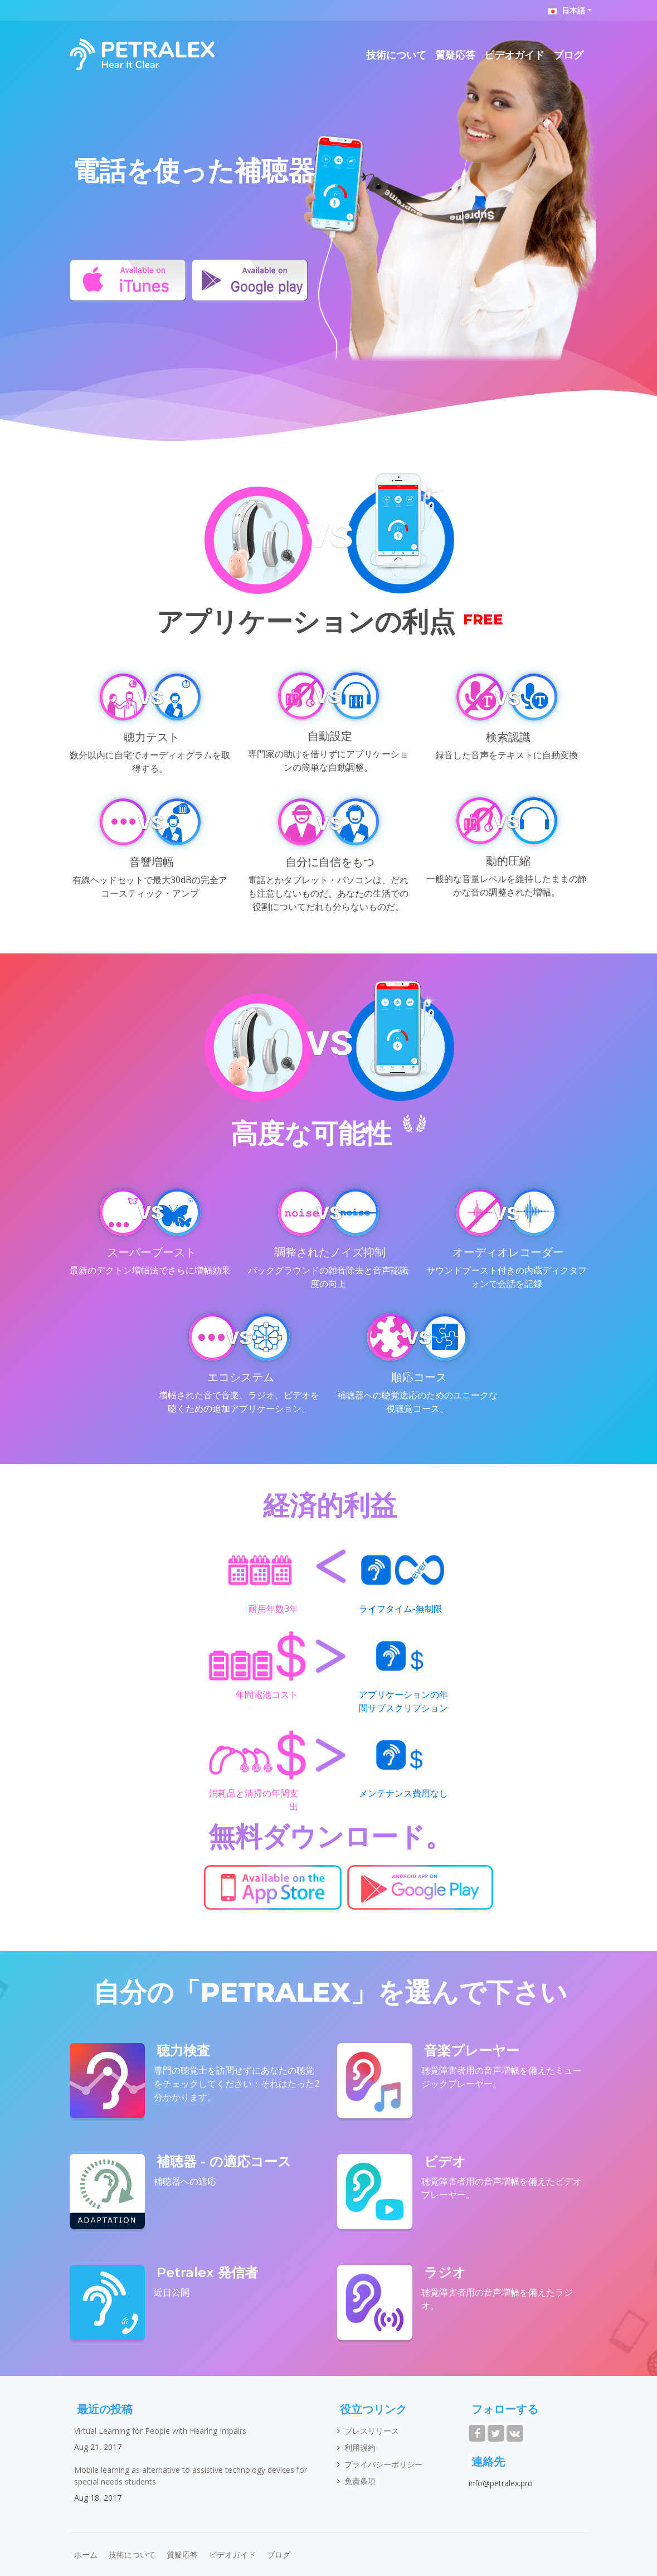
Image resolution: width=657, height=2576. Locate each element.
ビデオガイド (514, 54)
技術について (396, 54)
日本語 (566, 10)
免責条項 (360, 2481)
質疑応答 (455, 54)
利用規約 (360, 2447)
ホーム (86, 2554)
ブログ (568, 54)
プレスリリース (371, 2430)
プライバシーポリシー (383, 2464)
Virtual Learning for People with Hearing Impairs (160, 2430)
